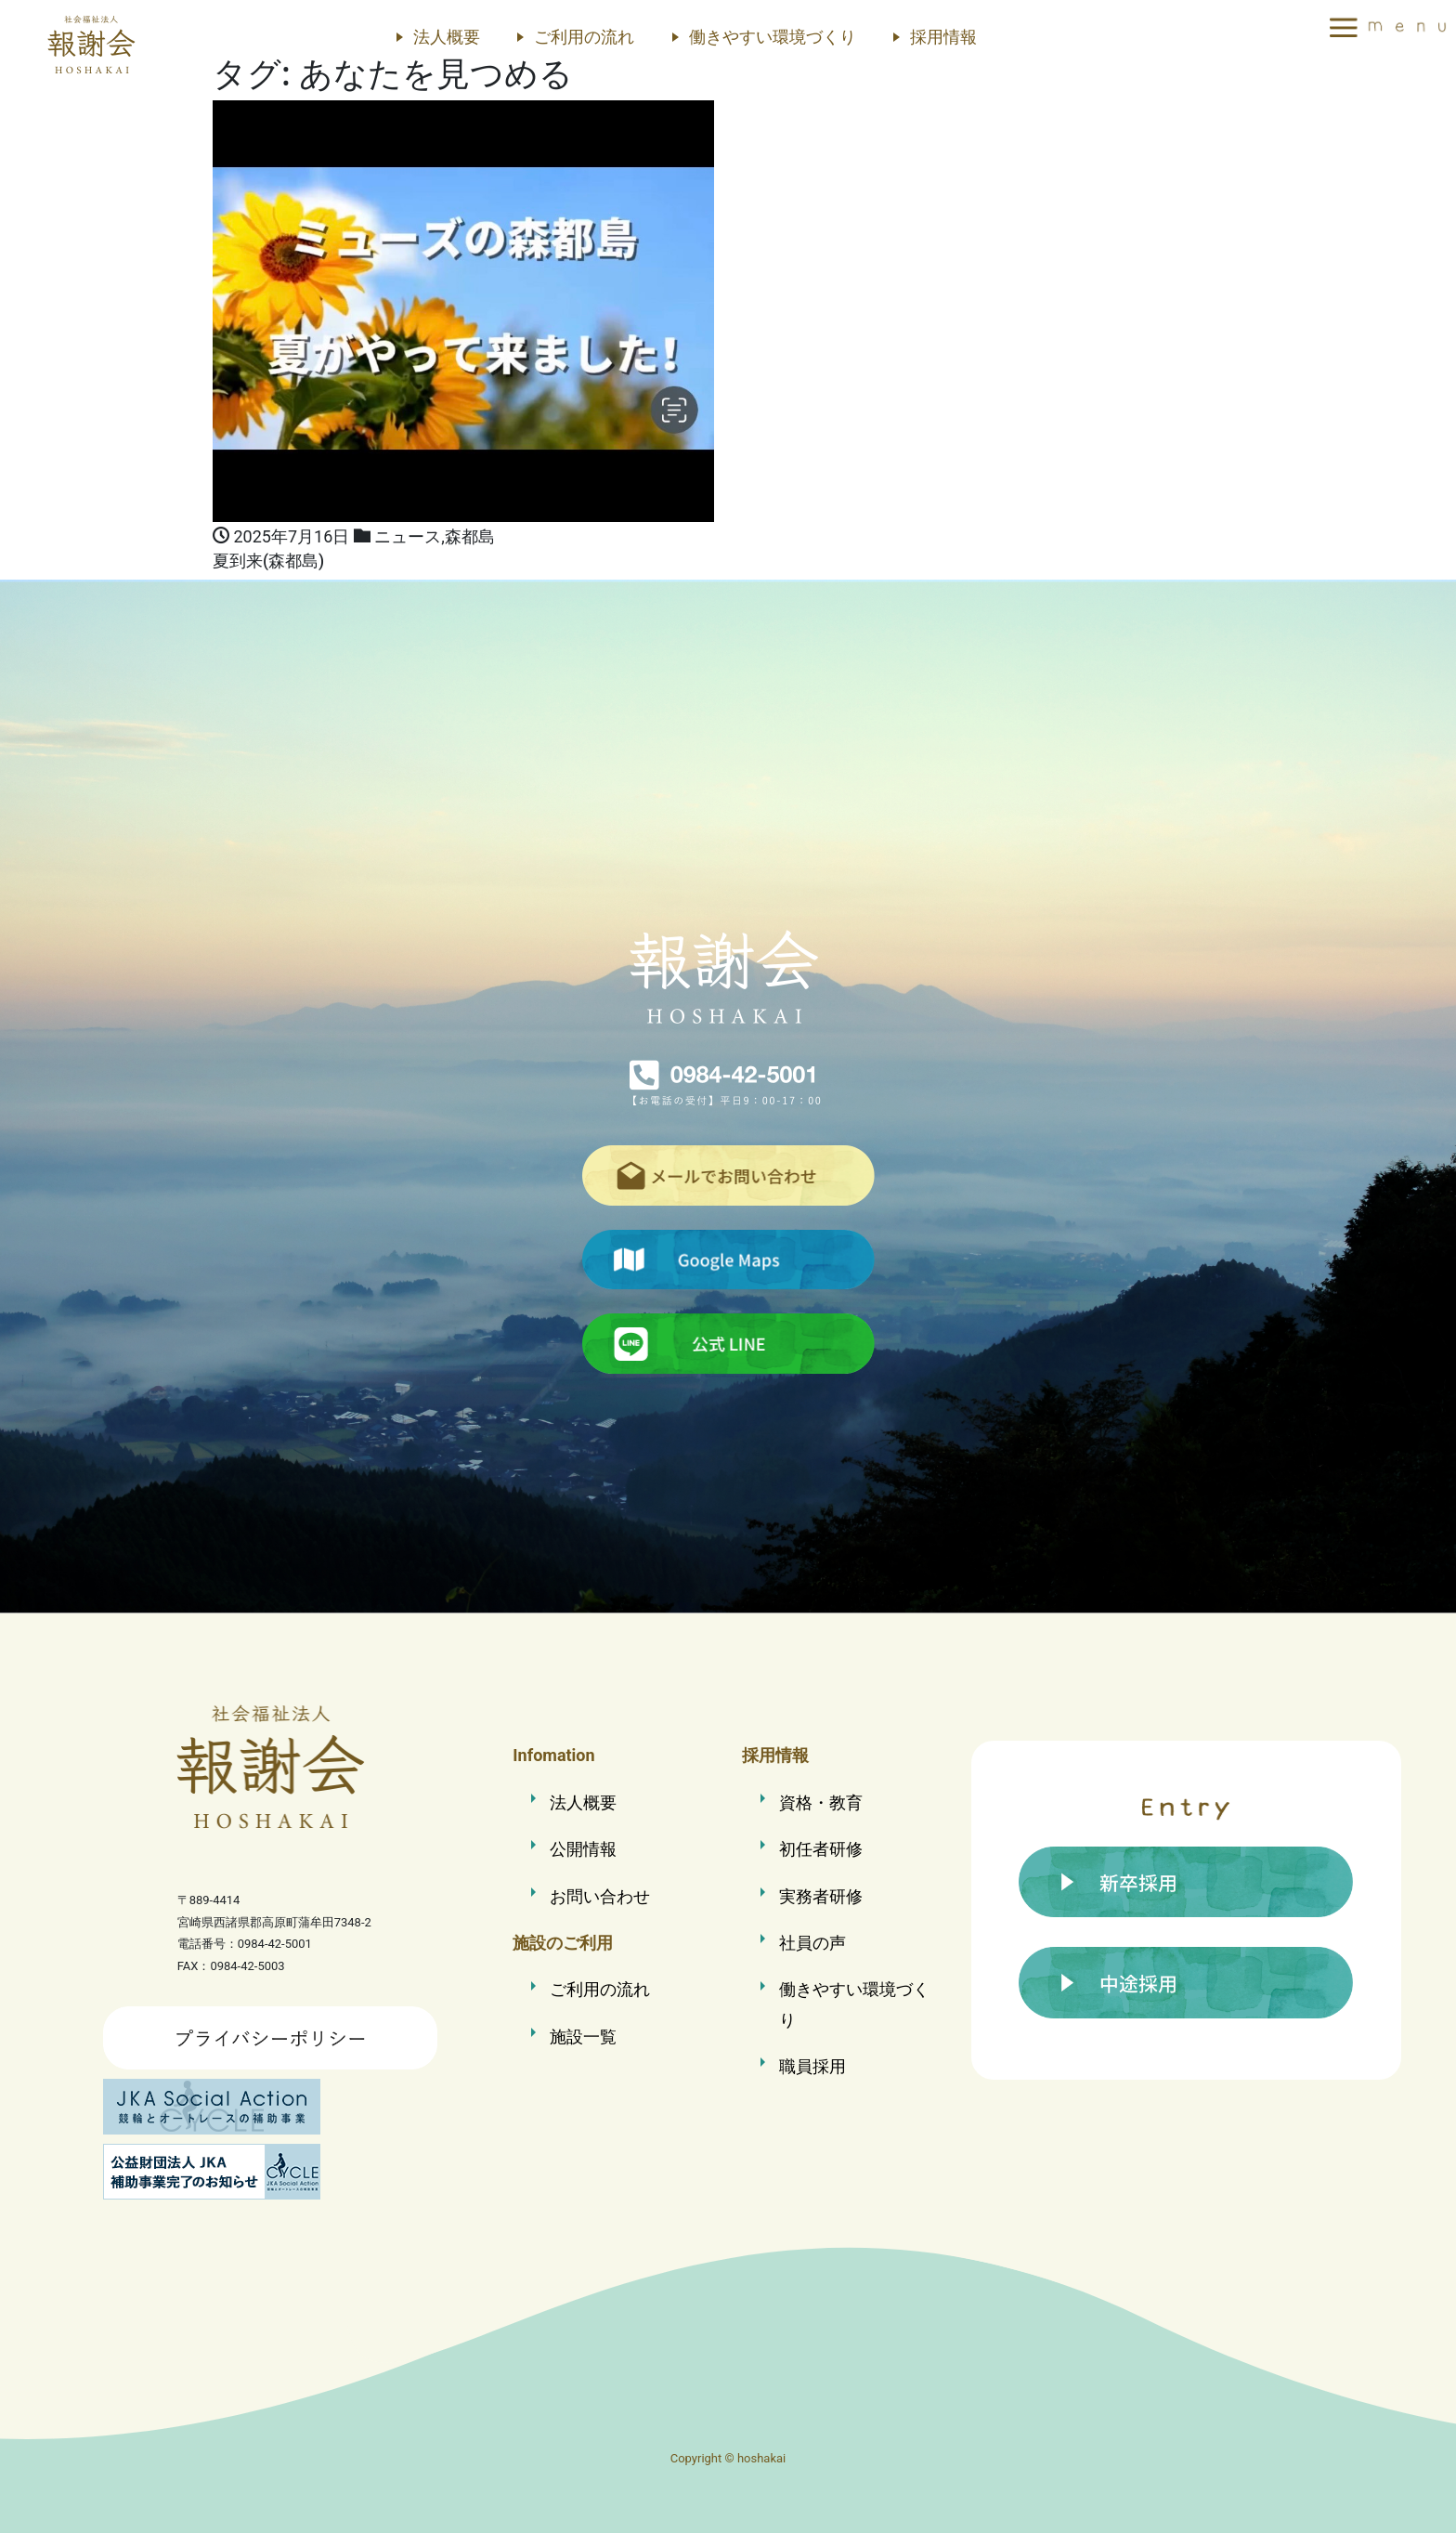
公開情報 (583, 1849)
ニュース (407, 536)
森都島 (470, 536)
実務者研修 (821, 1896)
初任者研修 (821, 1849)
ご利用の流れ (584, 36)
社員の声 (812, 1942)
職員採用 (812, 2066)
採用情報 (943, 36)
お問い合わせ (600, 1896)
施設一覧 (583, 2036)
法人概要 (446, 36)
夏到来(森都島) (268, 561)
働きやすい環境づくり (772, 36)
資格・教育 (821, 1802)
